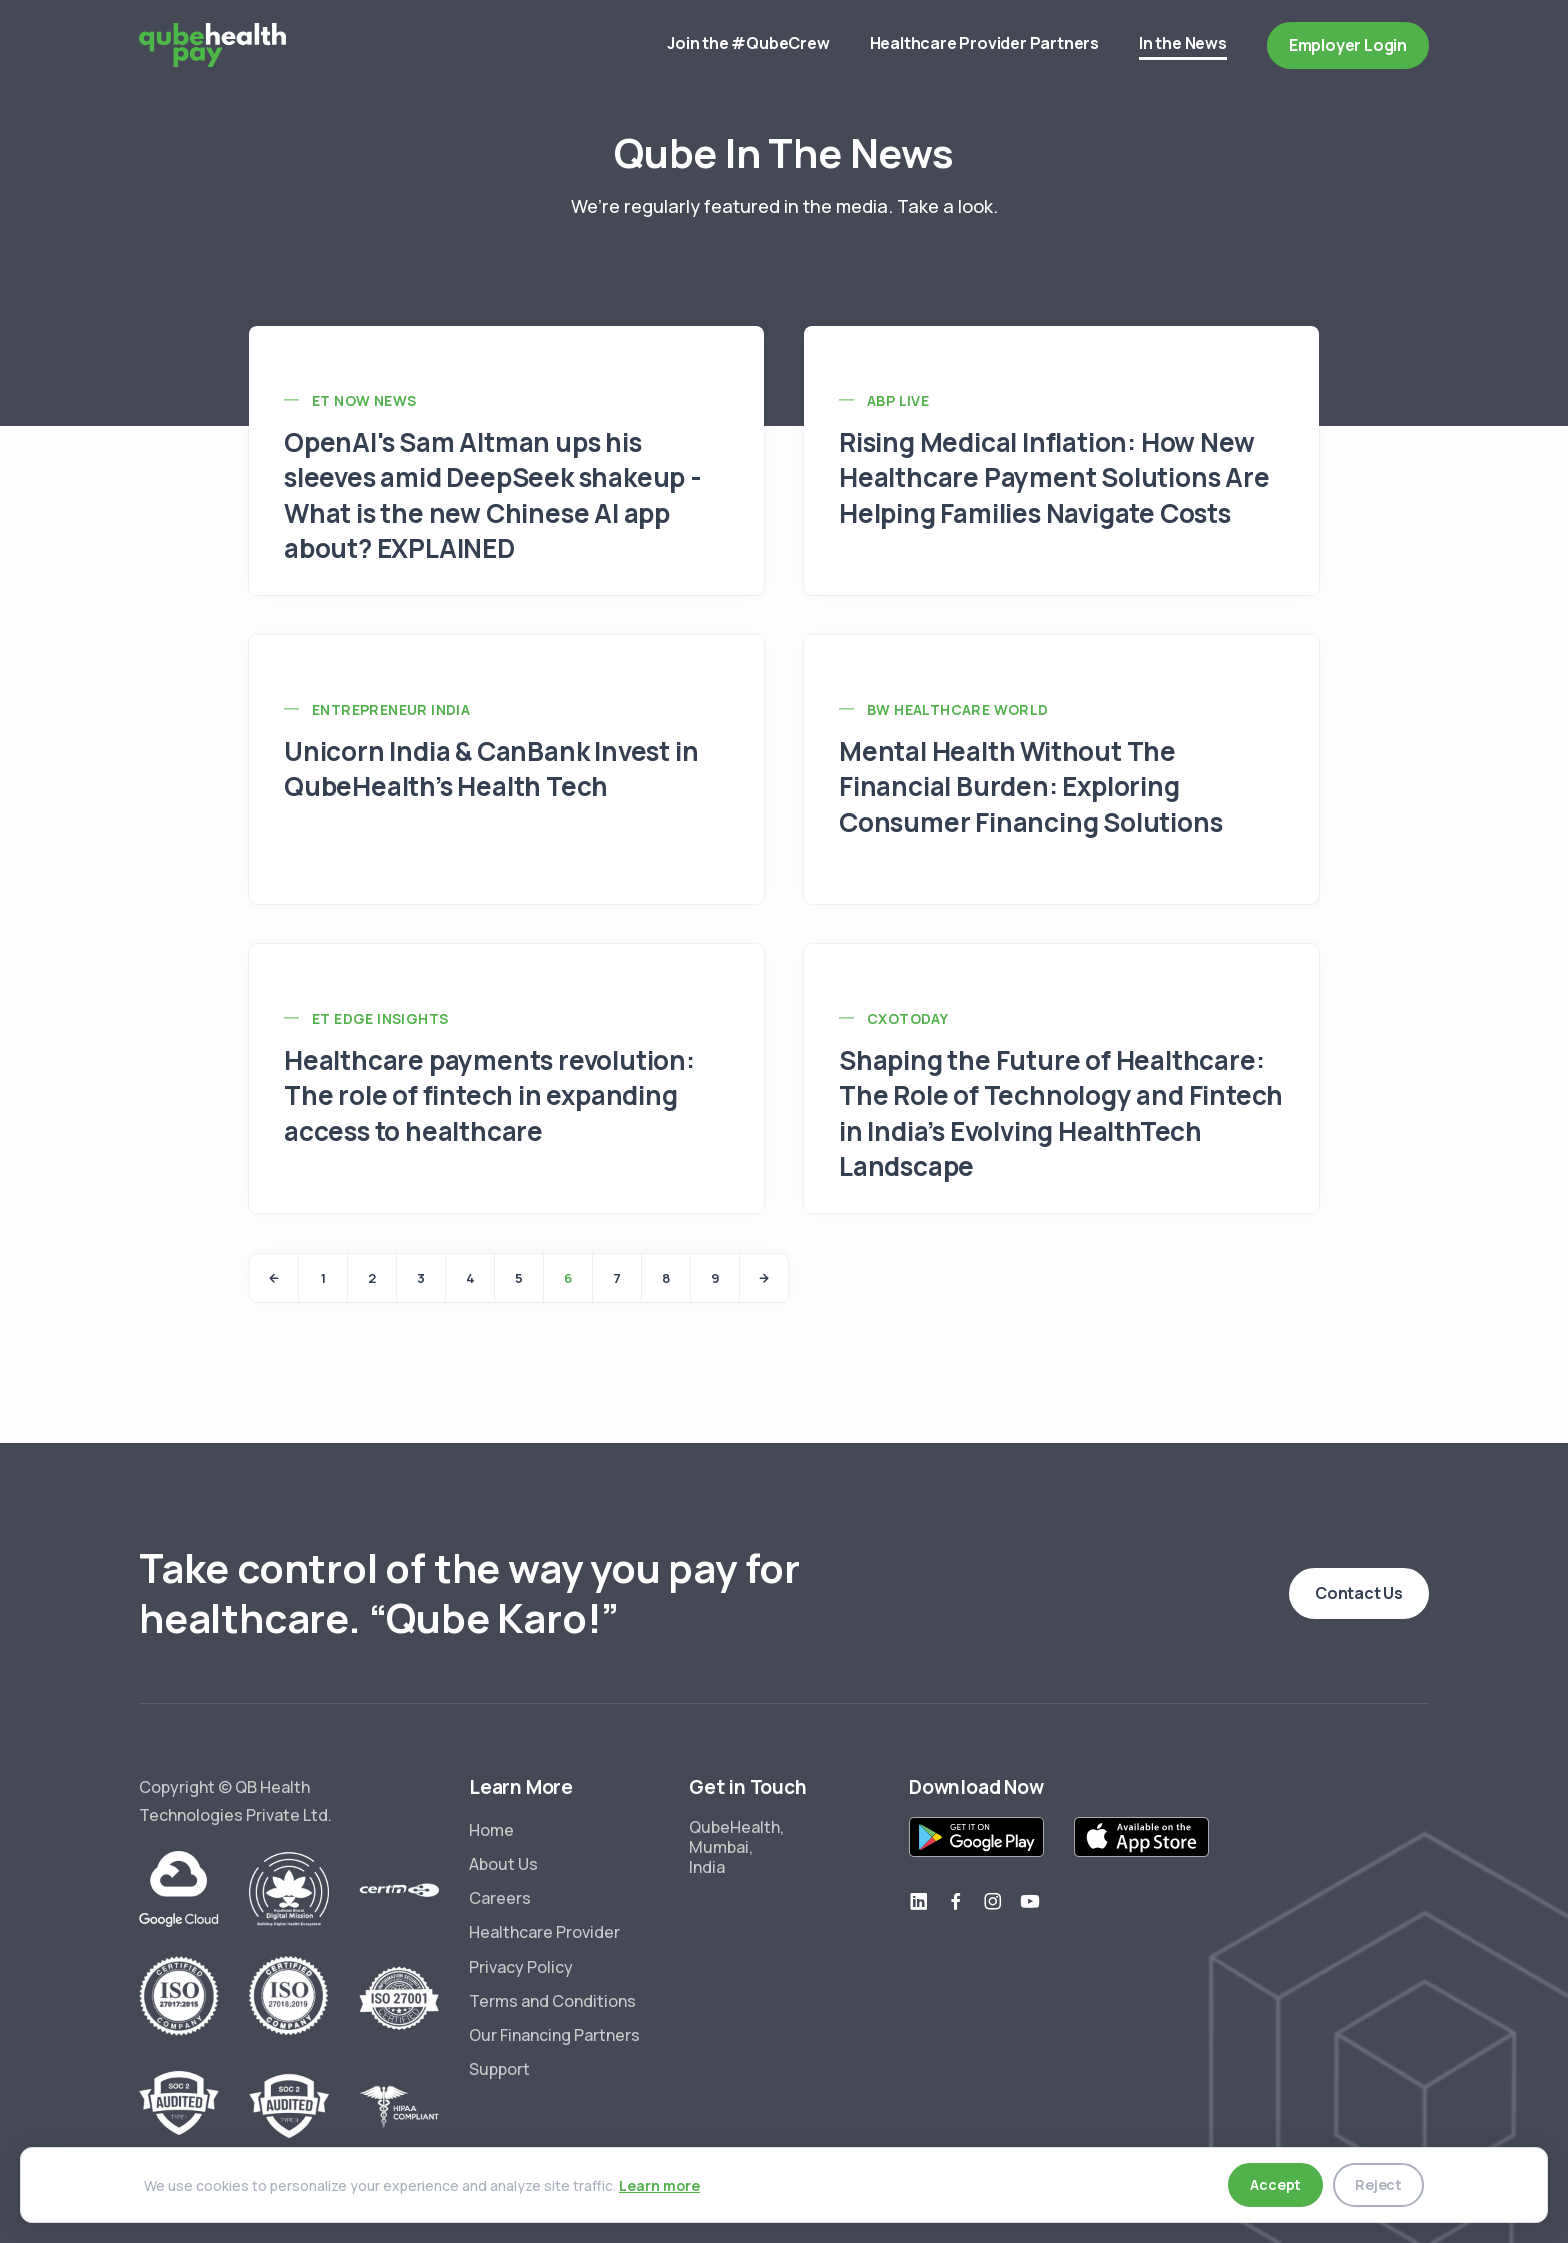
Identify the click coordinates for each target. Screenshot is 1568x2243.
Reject (1378, 2184)
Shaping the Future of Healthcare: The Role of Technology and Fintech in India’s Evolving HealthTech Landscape (1061, 1112)
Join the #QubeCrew (748, 43)
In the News (1183, 46)
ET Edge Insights (380, 1018)
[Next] (764, 1278)
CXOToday (907, 1018)
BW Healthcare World (958, 709)
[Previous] (274, 1278)
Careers (500, 1898)
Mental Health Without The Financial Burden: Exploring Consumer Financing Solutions (1030, 786)
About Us (503, 1864)
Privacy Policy (521, 1967)
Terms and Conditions (552, 2001)
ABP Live (898, 400)
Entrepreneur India (391, 709)
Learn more (659, 2185)
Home (491, 1830)
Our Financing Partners (554, 2035)
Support (499, 2069)
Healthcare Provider (544, 1932)
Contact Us (1359, 1593)
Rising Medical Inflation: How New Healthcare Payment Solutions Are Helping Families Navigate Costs (1054, 477)
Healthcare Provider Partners (984, 43)
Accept (1275, 2184)
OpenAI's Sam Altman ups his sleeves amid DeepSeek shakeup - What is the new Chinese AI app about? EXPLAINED (493, 494)
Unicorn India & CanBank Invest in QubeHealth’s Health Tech (491, 768)
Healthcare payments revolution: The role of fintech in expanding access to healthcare (489, 1095)
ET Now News (364, 400)
